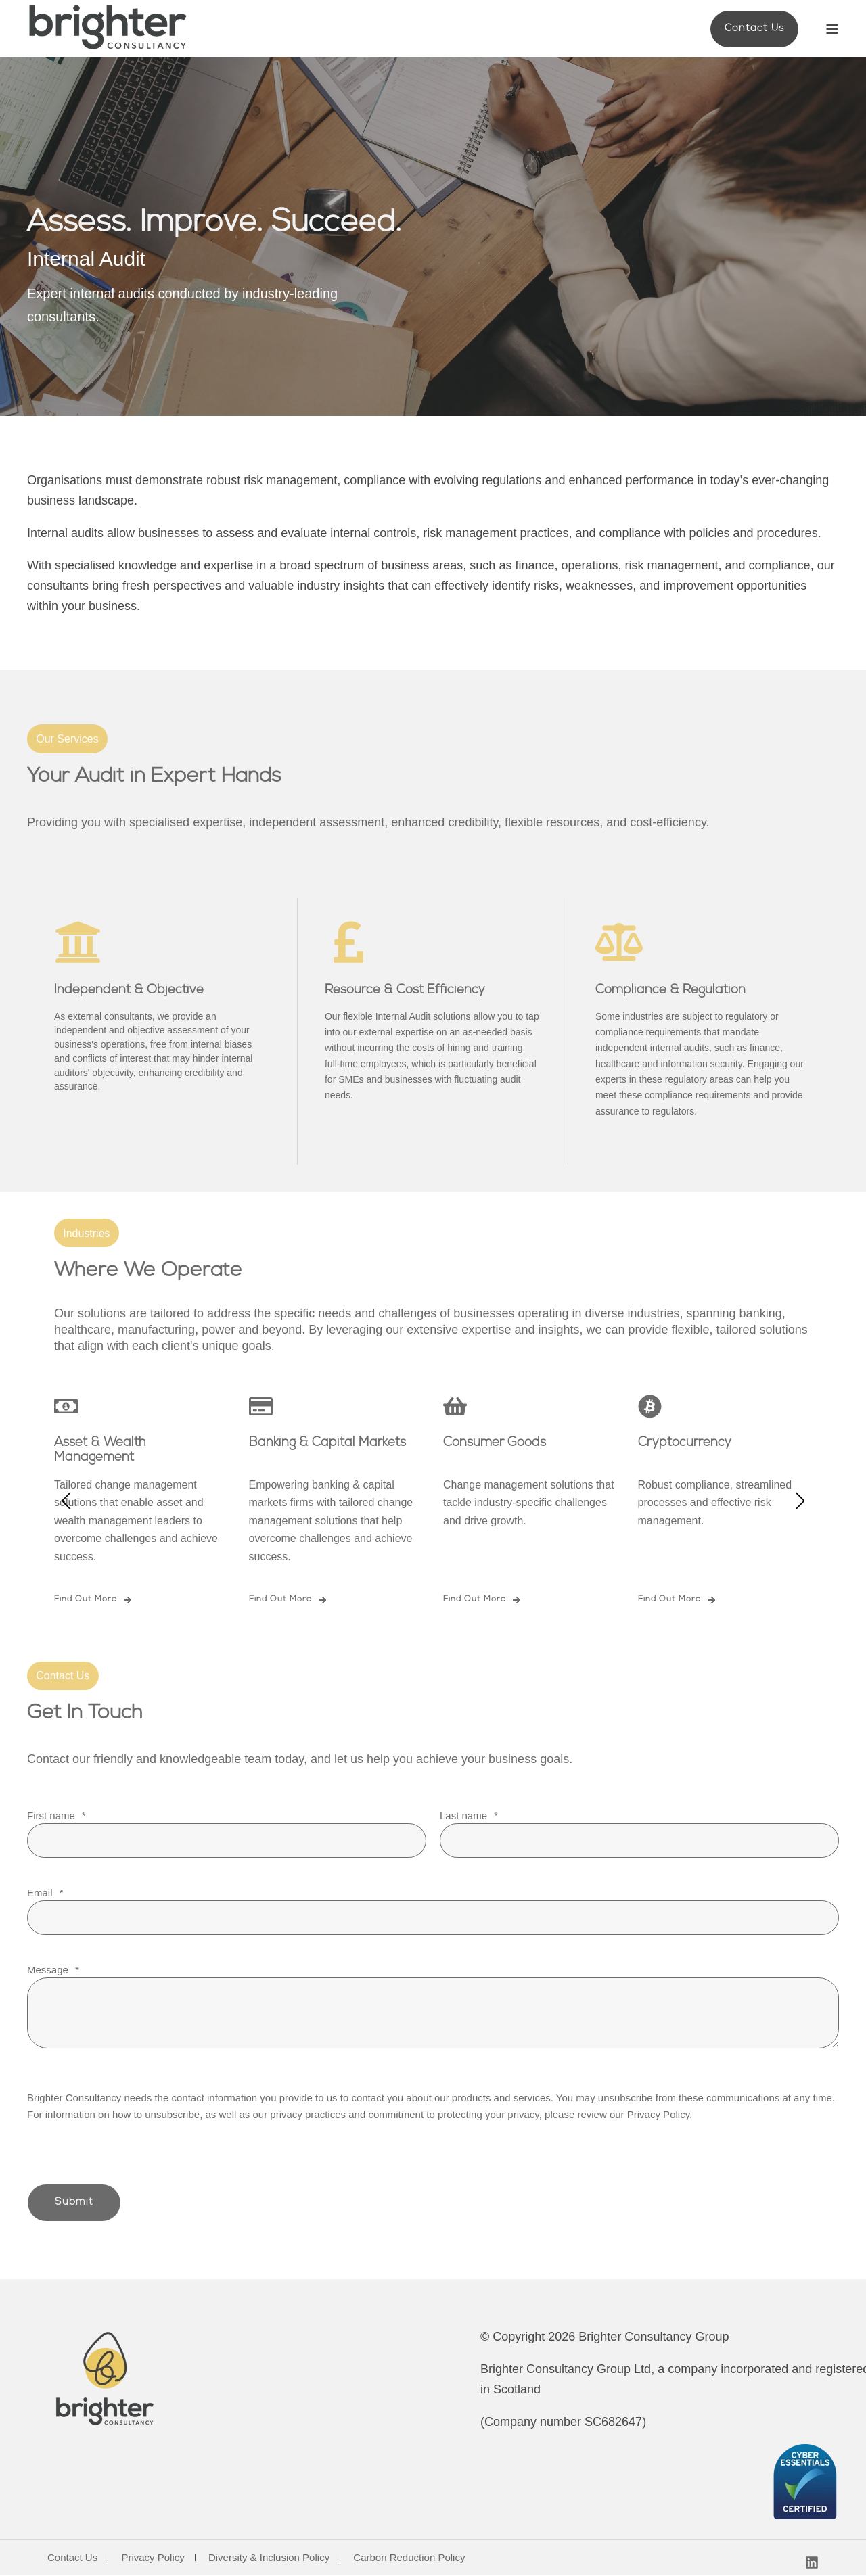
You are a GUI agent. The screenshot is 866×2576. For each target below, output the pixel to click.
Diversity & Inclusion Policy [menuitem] (268, 2558)
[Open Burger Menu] (832, 29)
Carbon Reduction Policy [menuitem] (409, 2558)
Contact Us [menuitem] (72, 2558)
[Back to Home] (108, 28)
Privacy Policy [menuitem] (152, 2558)
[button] (66, 1501)
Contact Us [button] (754, 29)
